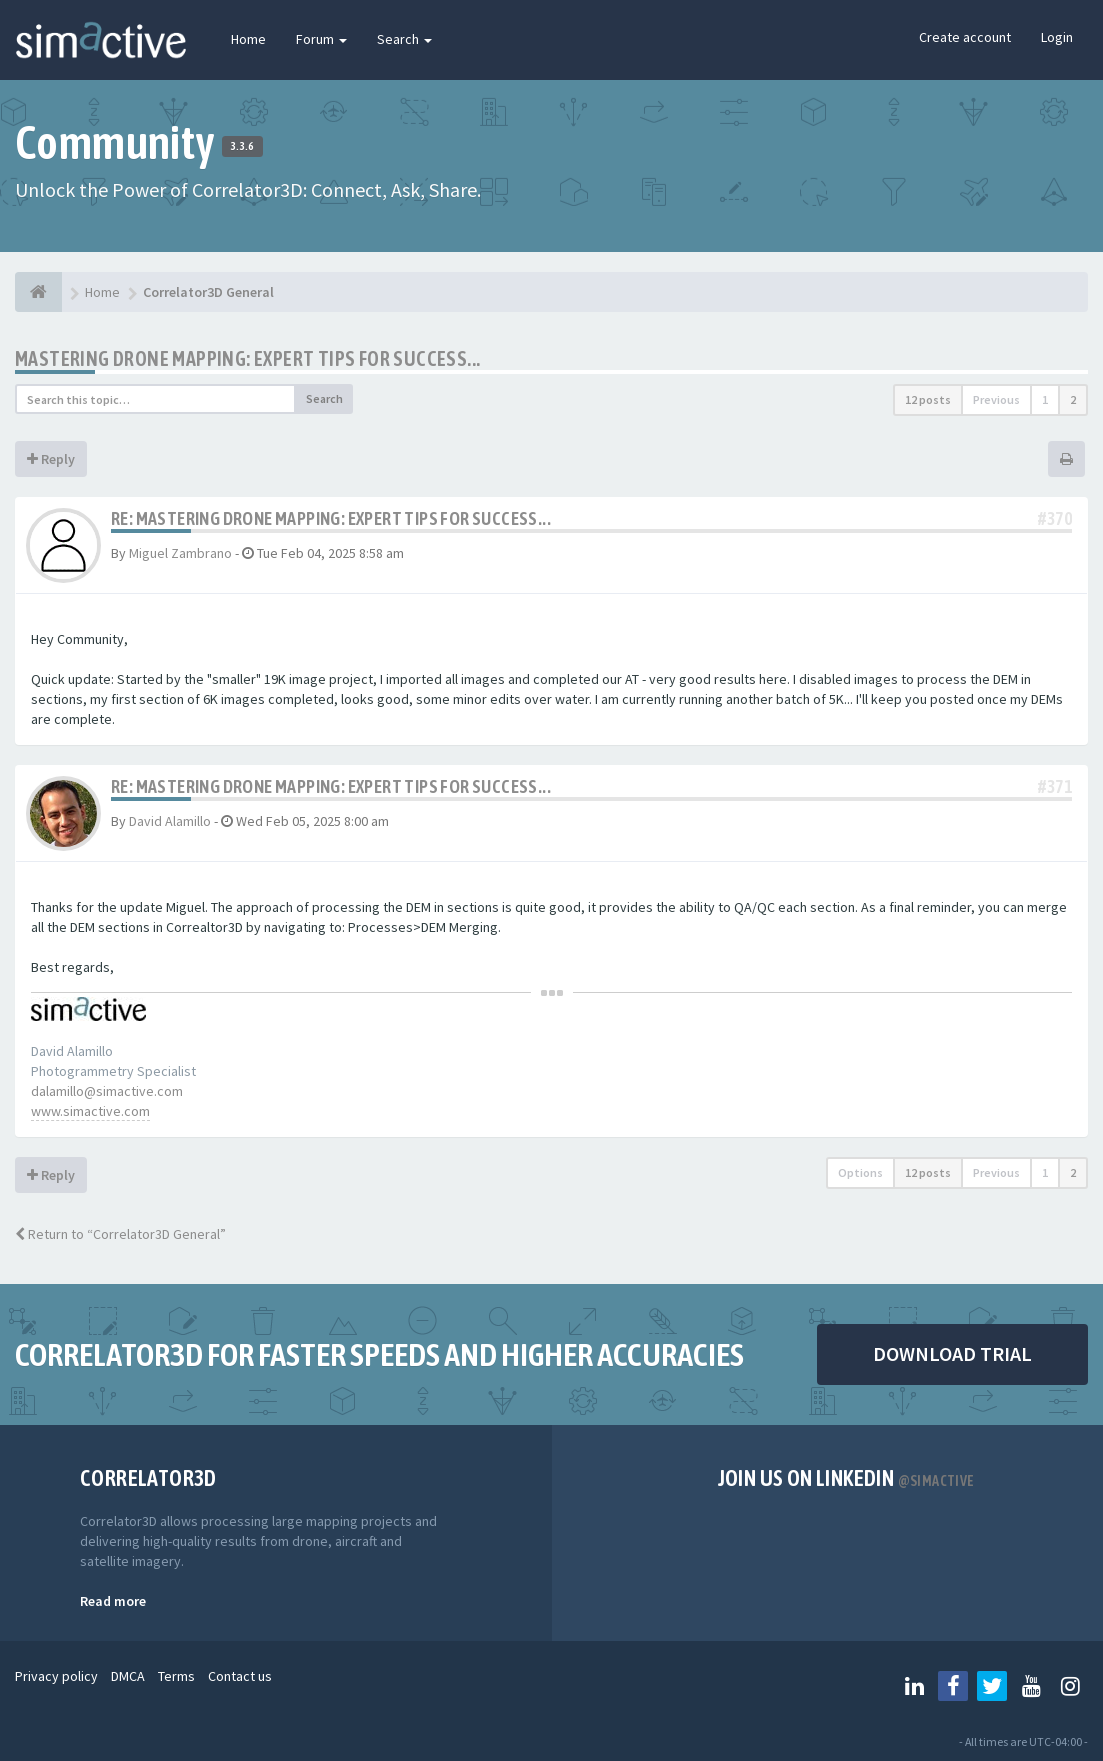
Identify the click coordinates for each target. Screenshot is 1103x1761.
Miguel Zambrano (180, 553)
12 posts (928, 399)
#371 (1055, 786)
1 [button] (1045, 399)
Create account (965, 37)
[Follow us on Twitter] (992, 1686)
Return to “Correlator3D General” (120, 1234)
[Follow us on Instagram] (1070, 1686)
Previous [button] (996, 399)
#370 (1055, 518)
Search (404, 39)
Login (1057, 37)
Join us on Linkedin (846, 1478)
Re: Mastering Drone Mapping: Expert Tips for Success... (331, 518)
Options (860, 1172)
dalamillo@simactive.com (107, 1091)
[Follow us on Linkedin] (914, 1686)
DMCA (128, 1676)
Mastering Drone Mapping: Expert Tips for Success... (247, 358)
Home (248, 39)
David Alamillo (170, 821)
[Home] (38, 292)
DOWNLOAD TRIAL (952, 1353)
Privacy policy (56, 1676)
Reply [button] (51, 459)
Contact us (240, 1676)
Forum (321, 39)
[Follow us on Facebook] (953, 1686)
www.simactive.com (90, 1111)
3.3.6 (242, 146)
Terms (176, 1676)
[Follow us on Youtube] (1031, 1686)
